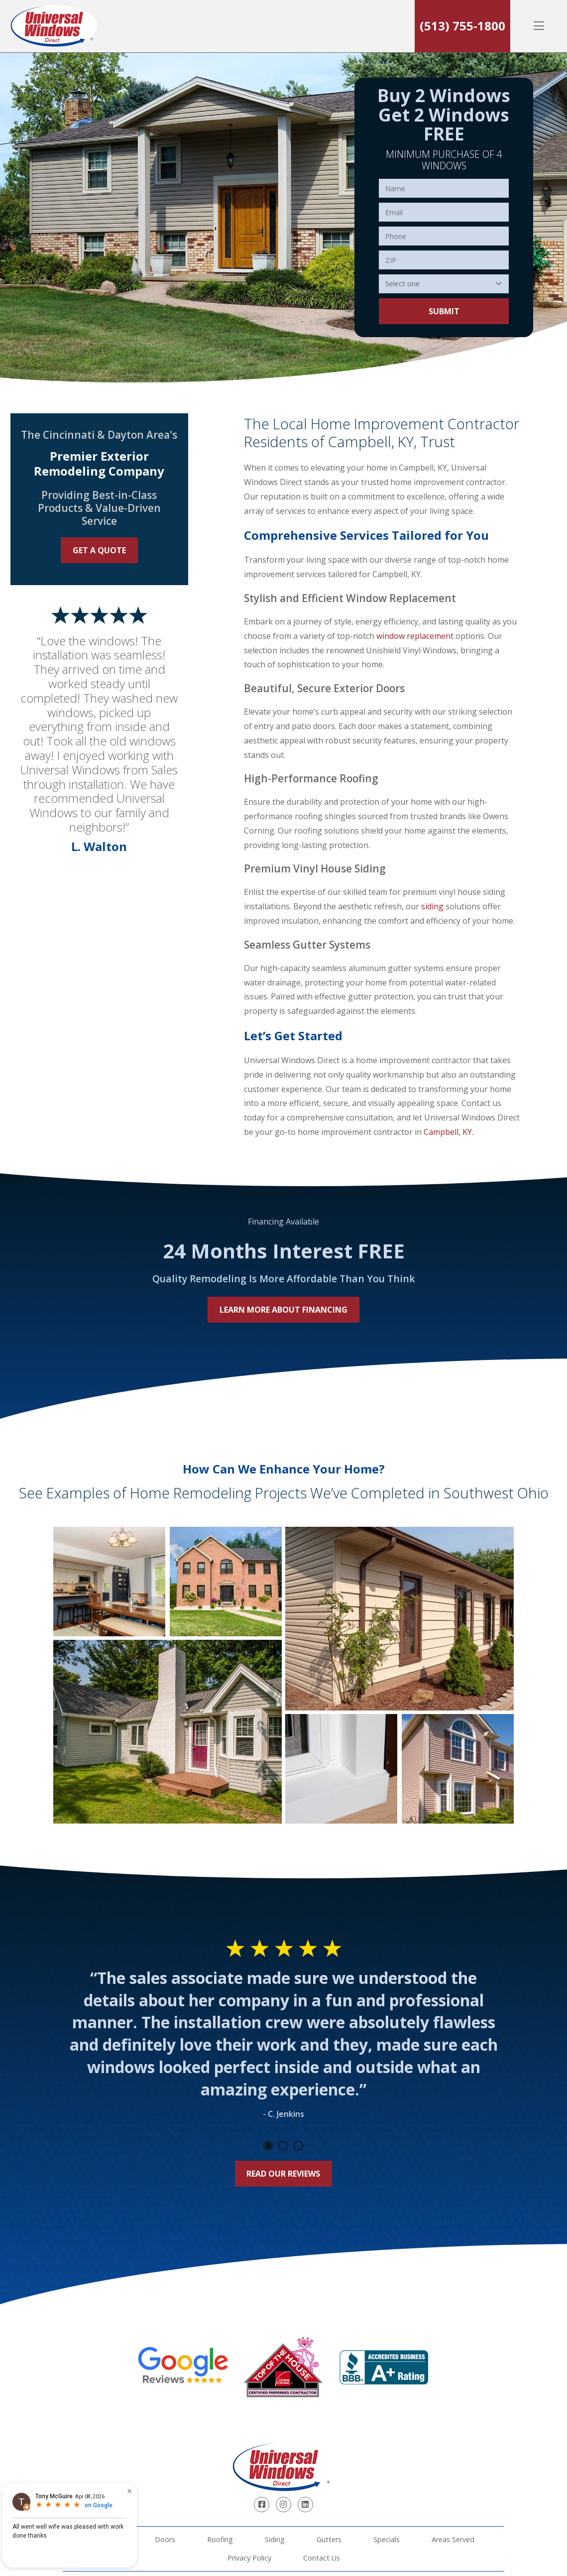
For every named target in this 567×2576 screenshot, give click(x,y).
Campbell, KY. (448, 1131)
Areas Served (453, 2539)
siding (432, 906)
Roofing (220, 2539)
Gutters (329, 2539)
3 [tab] (298, 2146)
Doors (165, 2539)
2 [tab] (283, 2146)
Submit (444, 311)
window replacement (415, 635)
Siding (275, 2539)
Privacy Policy (249, 2558)
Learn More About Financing (283, 1309)
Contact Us (321, 2558)
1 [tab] (268, 2146)
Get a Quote (99, 550)
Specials (386, 2539)
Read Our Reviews (283, 2173)
